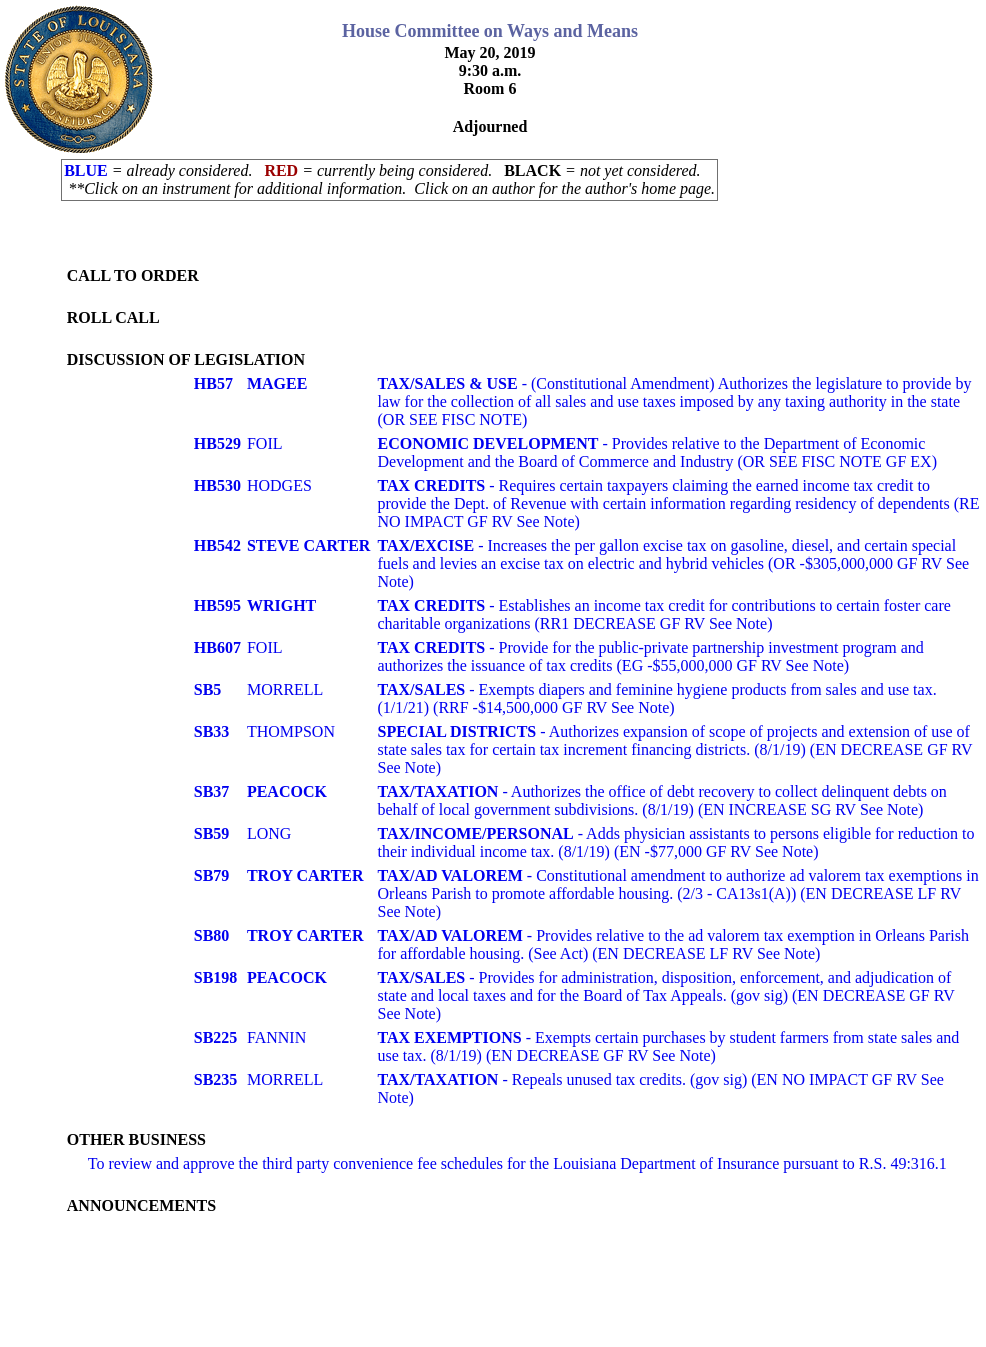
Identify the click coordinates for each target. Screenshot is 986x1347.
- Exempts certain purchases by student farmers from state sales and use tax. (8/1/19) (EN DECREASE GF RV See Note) (669, 1046)
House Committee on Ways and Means (490, 31)
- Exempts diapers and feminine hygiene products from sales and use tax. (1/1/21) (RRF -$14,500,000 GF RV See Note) (657, 698)
